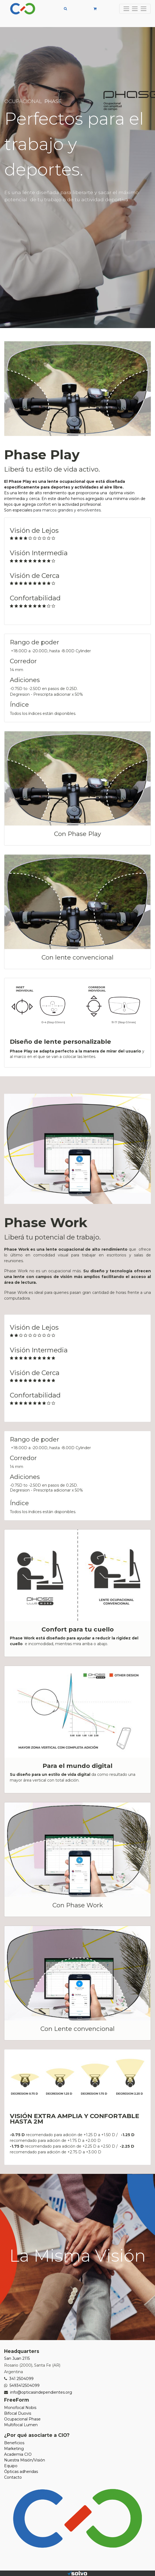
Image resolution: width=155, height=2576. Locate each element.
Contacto (13, 2477)
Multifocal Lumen (21, 2424)
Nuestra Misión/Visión (24, 2460)
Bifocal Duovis (17, 2413)
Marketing (14, 2448)
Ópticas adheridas (21, 2471)
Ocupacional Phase (22, 2419)
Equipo (10, 2465)
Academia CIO (18, 2454)
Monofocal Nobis (20, 2407)
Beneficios (14, 2442)
